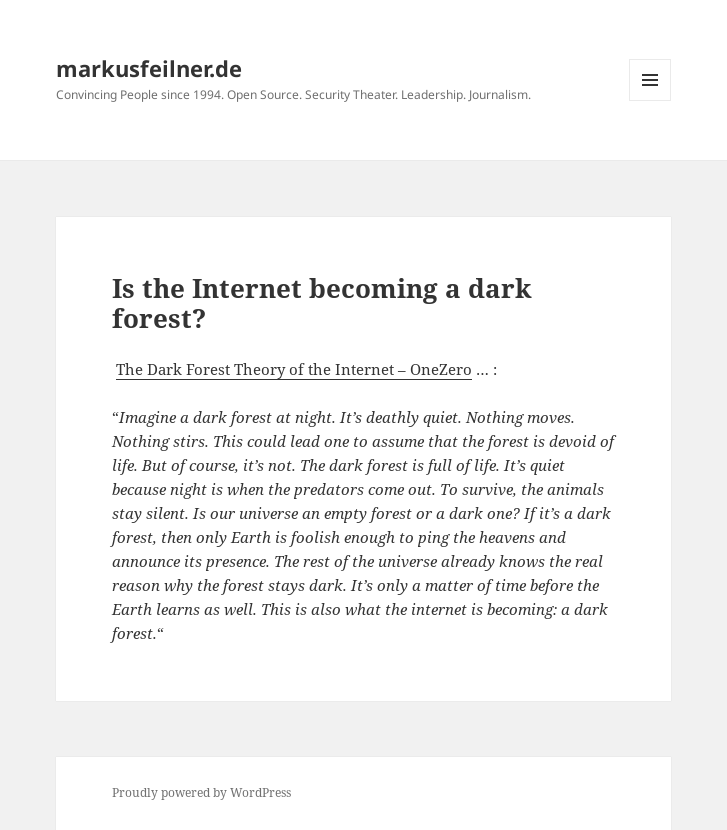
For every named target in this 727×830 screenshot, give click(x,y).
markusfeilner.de (149, 68)
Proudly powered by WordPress (201, 792)
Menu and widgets (650, 100)
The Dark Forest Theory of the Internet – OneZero (294, 369)
